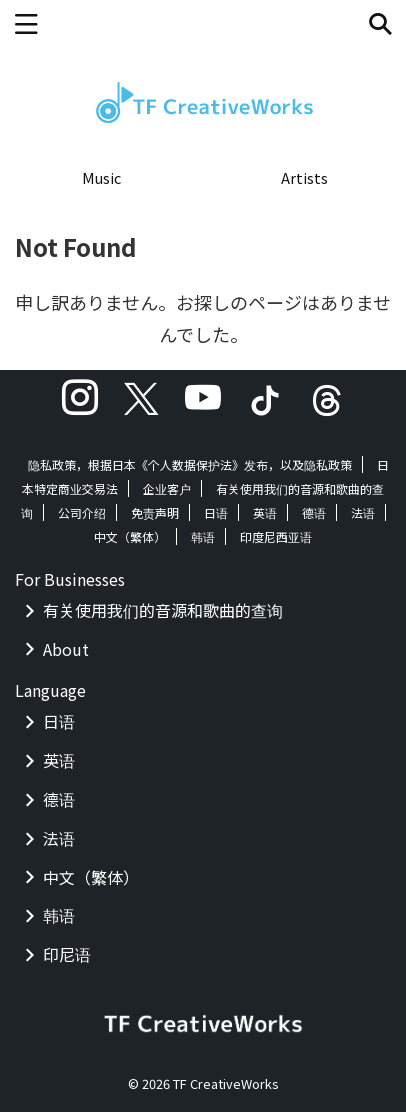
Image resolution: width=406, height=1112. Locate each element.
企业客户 (167, 488)
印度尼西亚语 (276, 536)
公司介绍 (82, 512)
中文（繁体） (130, 536)
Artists (304, 177)
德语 (314, 512)
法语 (363, 512)
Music (101, 177)
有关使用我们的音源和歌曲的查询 (163, 610)
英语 (265, 512)
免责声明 (155, 512)
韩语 (203, 536)
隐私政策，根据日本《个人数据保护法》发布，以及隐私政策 (190, 464)
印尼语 (67, 954)
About (66, 649)
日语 (216, 512)
